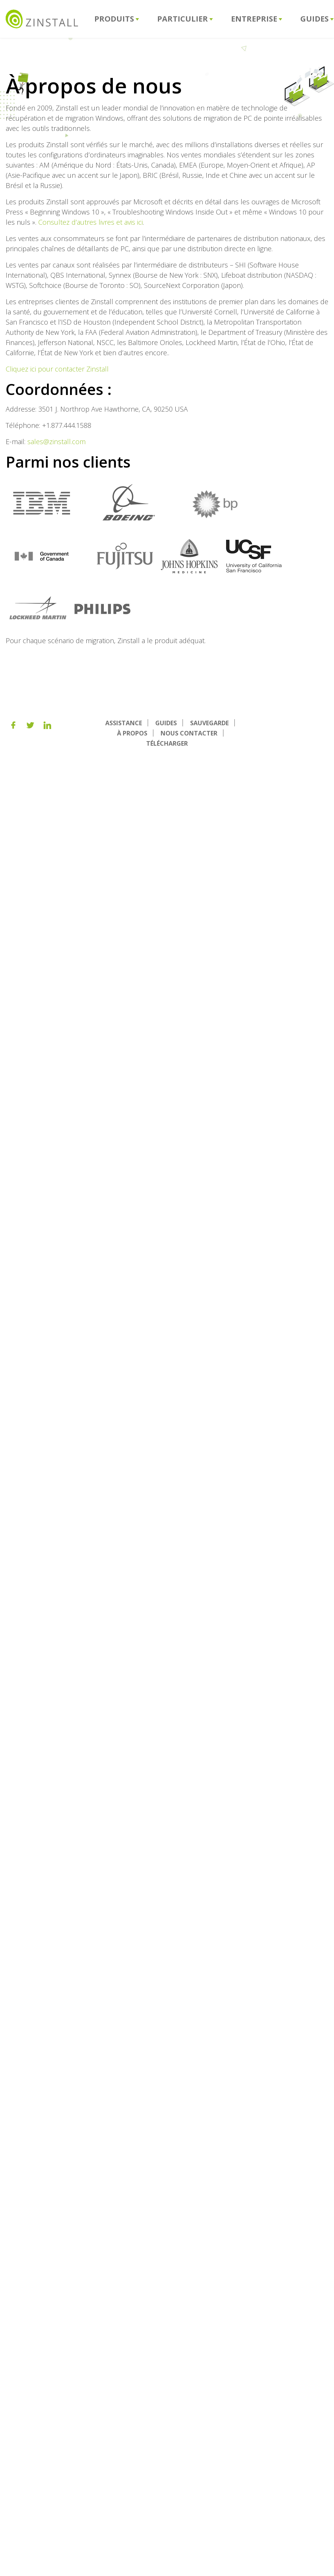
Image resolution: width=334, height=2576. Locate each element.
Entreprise (256, 19)
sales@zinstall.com (56, 441)
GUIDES (166, 723)
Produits (116, 19)
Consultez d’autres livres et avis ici (90, 222)
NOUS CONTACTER (189, 733)
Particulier (185, 19)
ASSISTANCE (123, 723)
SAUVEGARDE (209, 723)
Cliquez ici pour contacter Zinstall (57, 368)
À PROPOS (132, 733)
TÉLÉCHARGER (167, 743)
